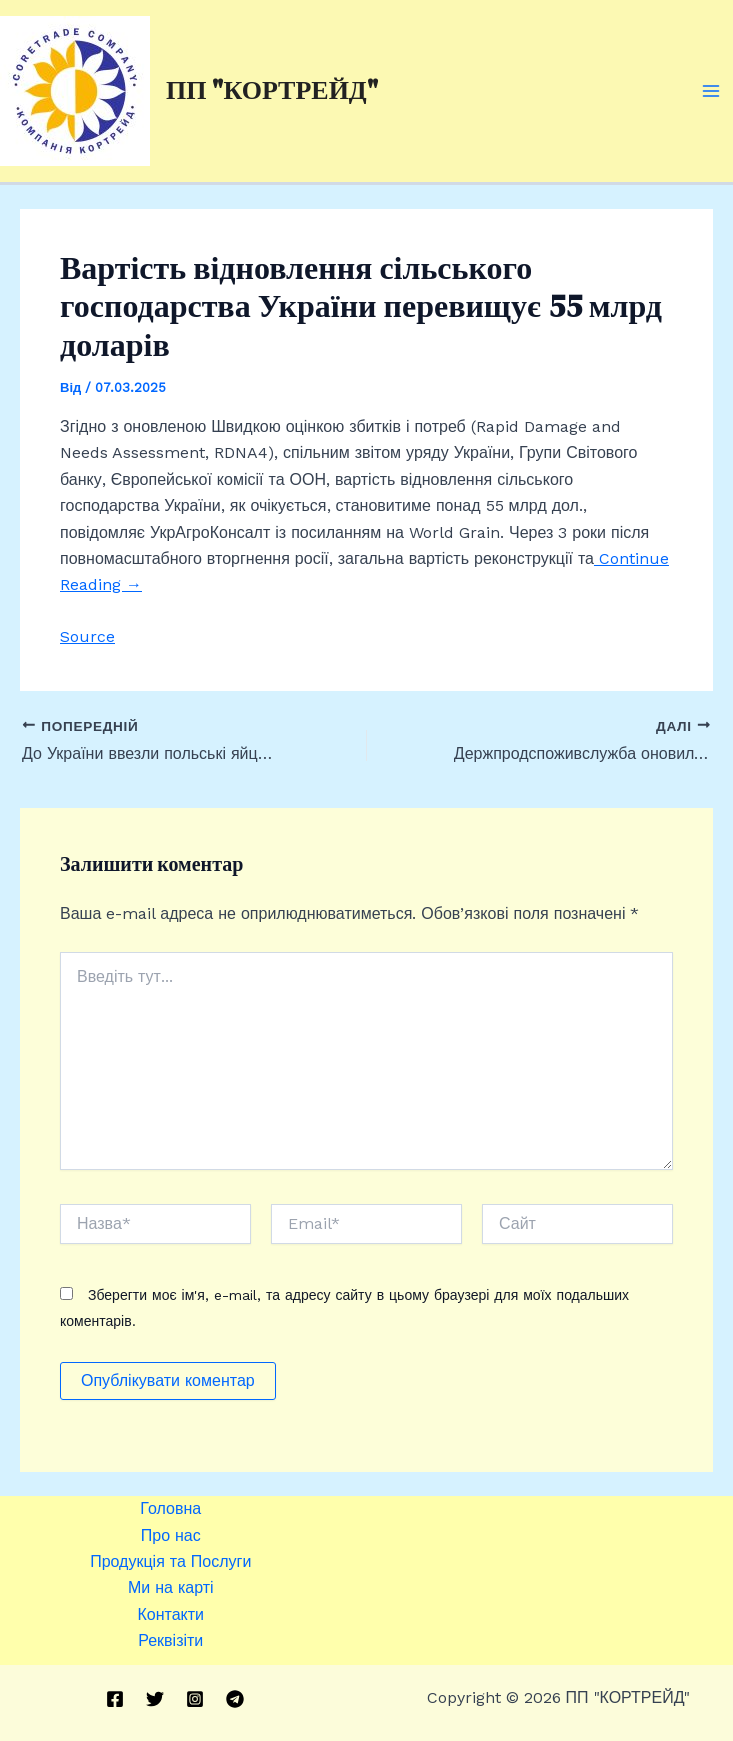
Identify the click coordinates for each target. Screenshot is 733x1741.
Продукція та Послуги (170, 1561)
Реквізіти (170, 1640)
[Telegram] (235, 1699)
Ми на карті (171, 1587)
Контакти (170, 1614)
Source (87, 636)
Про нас (171, 1535)
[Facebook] (115, 1699)
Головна (170, 1508)
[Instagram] (195, 1699)
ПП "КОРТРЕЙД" (272, 90)
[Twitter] (155, 1699)
